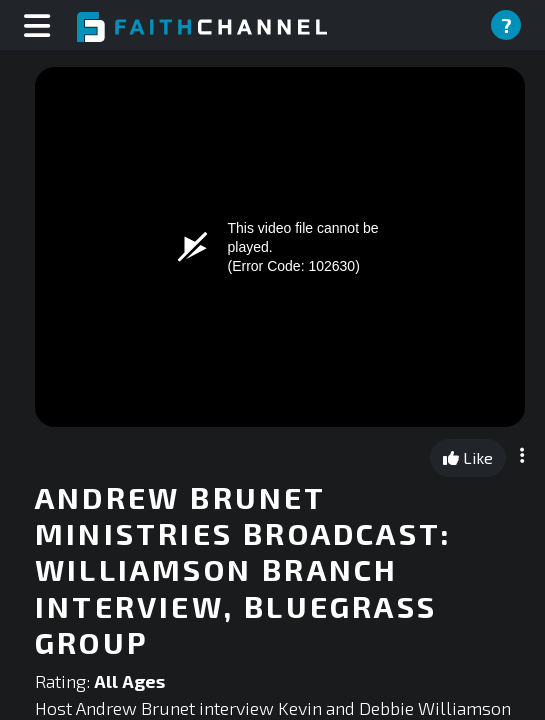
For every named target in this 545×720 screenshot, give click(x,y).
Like (468, 457)
